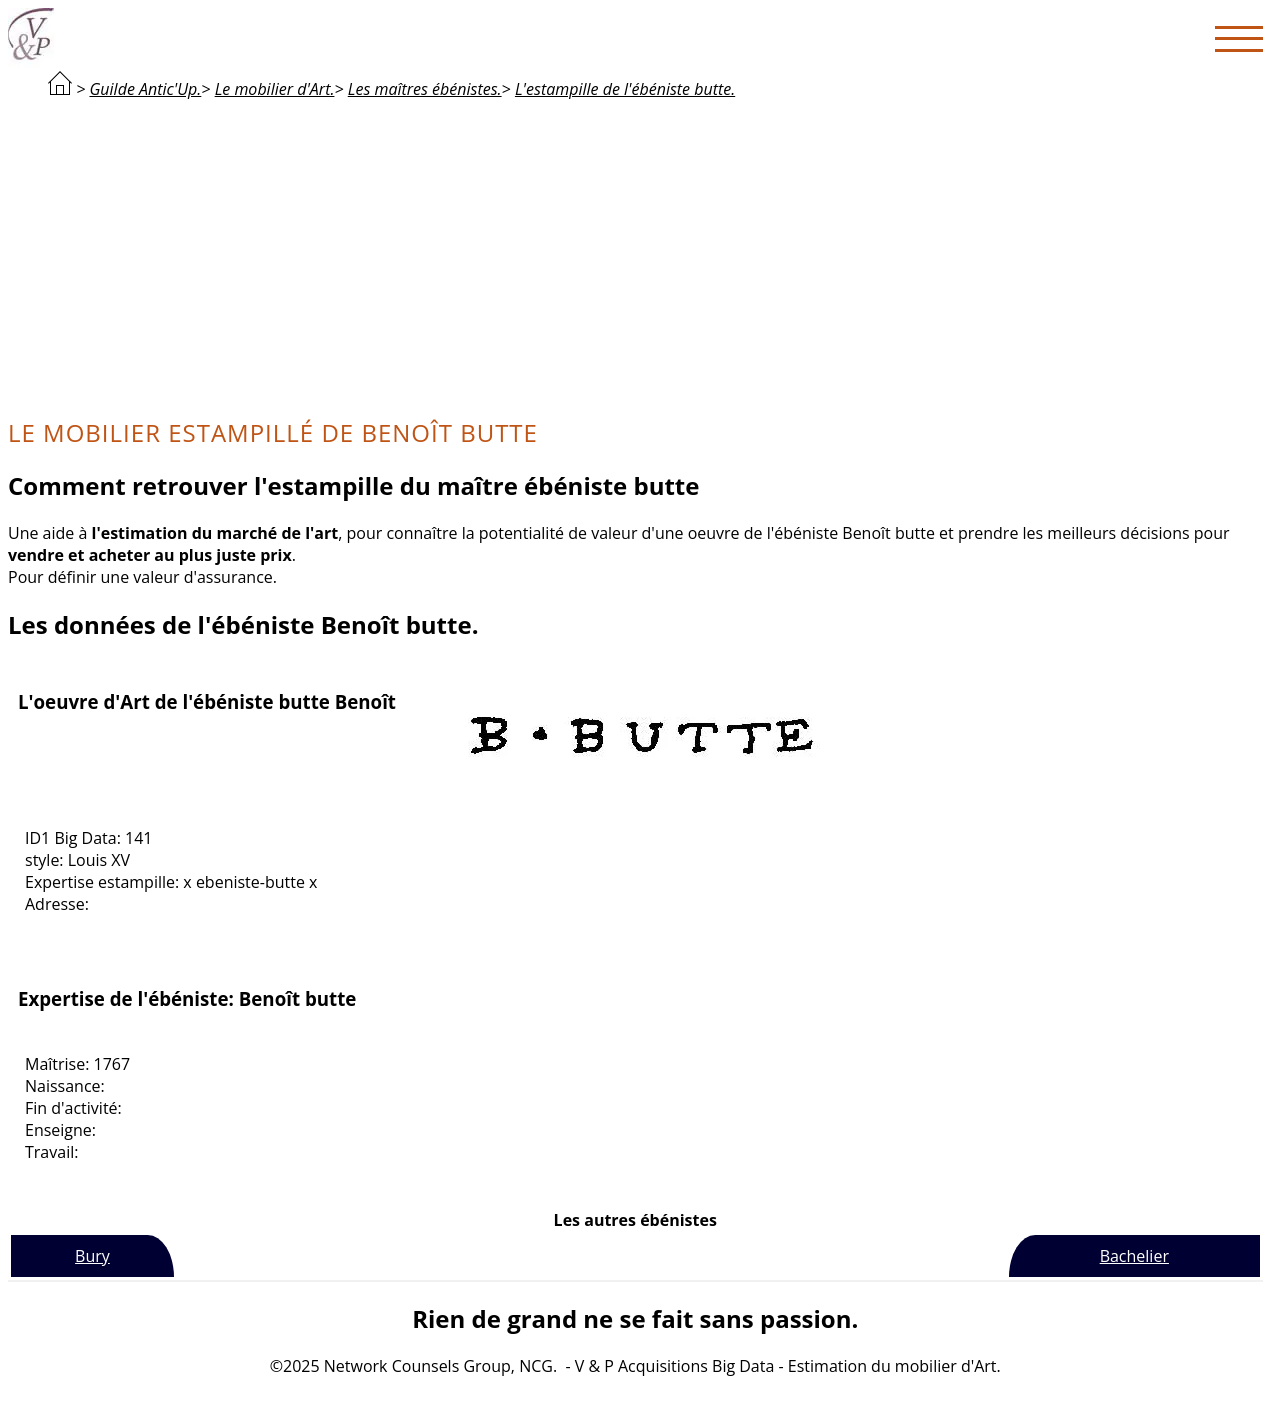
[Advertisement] (635, 256)
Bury (92, 1256)
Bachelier (1134, 1256)
